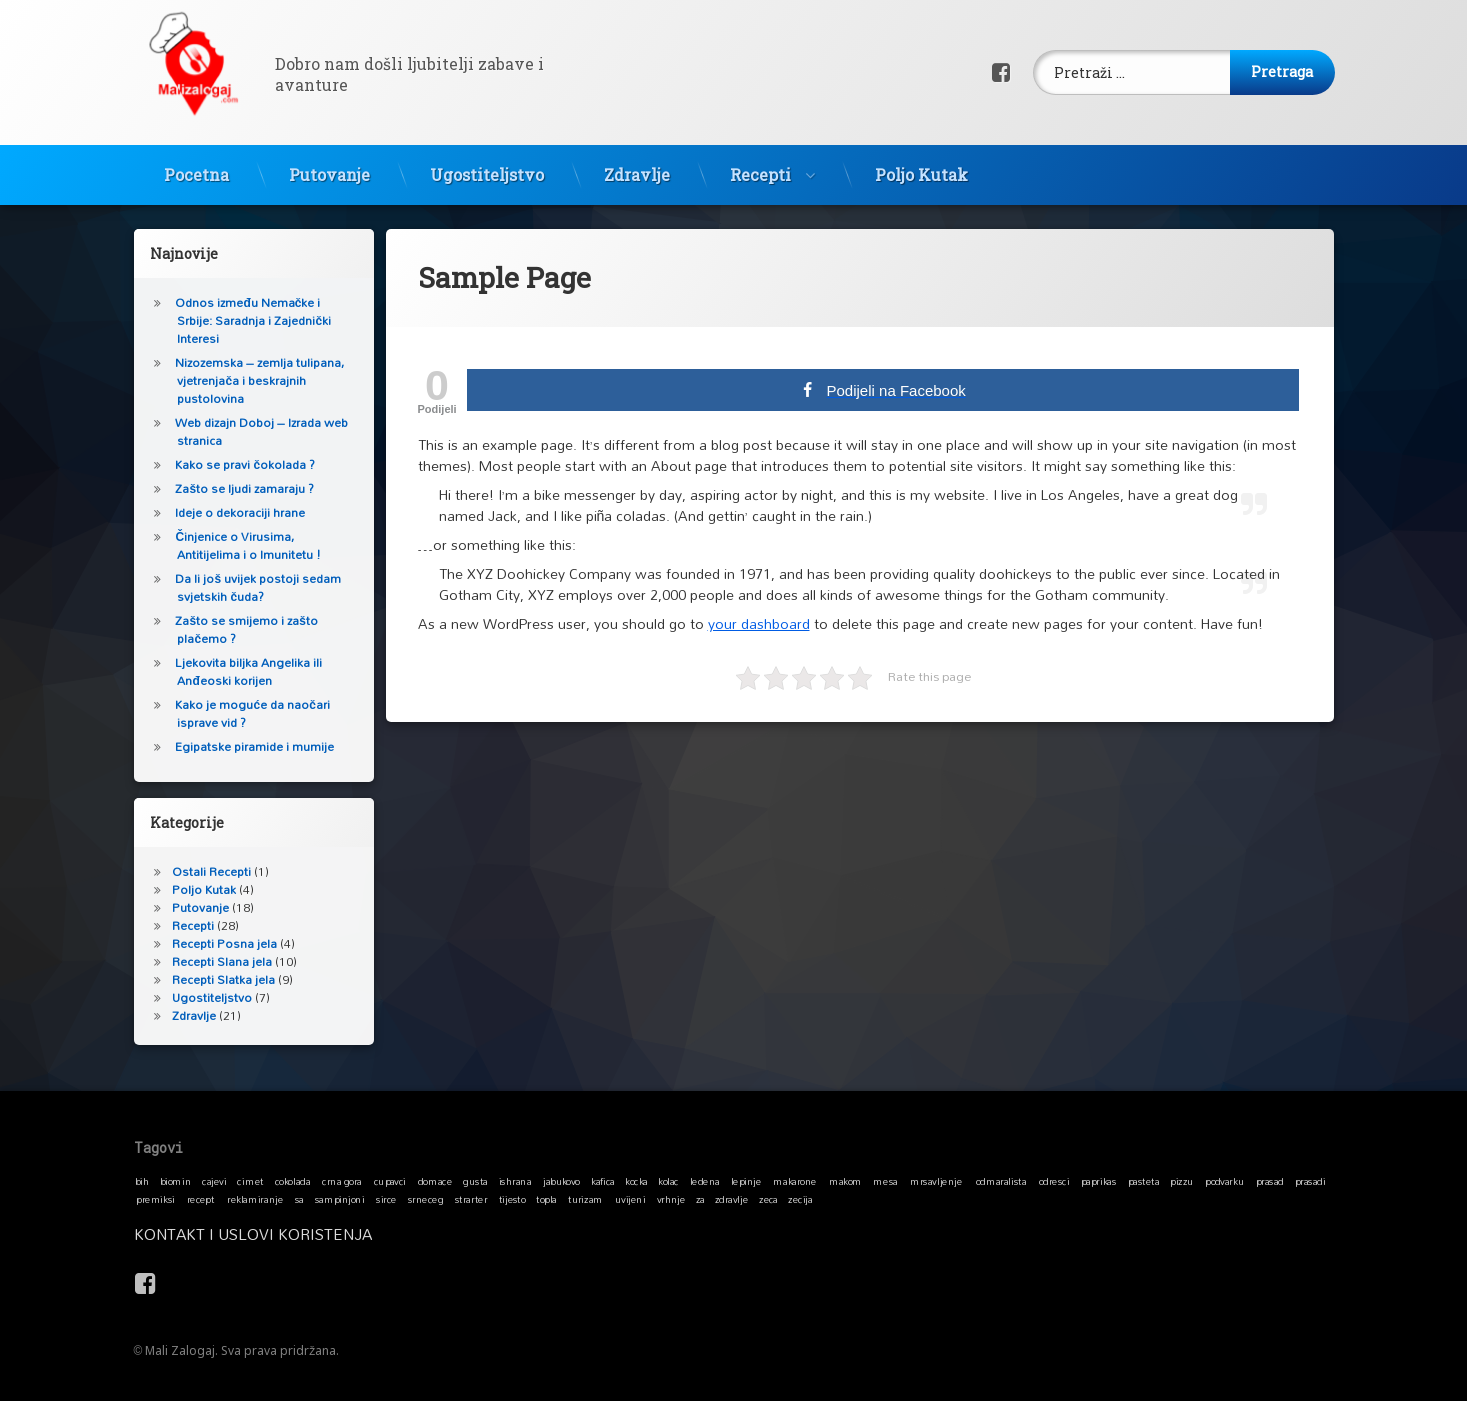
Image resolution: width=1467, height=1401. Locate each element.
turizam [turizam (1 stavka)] (584, 1199)
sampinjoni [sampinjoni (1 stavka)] (339, 1199)
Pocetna (196, 167)
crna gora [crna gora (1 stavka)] (342, 1181)
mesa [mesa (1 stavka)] (885, 1181)
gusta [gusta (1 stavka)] (475, 1181)
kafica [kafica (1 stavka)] (602, 1181)
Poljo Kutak (921, 167)
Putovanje (329, 167)
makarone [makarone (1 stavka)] (794, 1181)
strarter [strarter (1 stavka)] (470, 1199)
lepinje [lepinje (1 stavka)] (745, 1181)
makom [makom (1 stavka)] (844, 1181)
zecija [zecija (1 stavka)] (800, 1199)
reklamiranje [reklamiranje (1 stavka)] (255, 1199)
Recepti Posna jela (216, 943)
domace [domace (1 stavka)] (434, 1181)
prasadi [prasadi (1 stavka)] (1309, 1181)
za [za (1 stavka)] (699, 1199)
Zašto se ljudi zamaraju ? (236, 488)
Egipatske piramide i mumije (246, 746)
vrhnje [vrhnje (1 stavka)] (670, 1199)
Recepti (760, 167)
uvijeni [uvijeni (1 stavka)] (629, 1199)
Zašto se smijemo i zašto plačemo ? (238, 629)
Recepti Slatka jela (215, 979)
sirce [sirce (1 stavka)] (386, 1199)
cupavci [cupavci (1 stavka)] (389, 1181)
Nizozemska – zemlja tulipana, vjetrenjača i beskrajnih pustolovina (251, 380)
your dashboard (759, 606)
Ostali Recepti (203, 871)
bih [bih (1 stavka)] (141, 1181)
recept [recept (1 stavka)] (200, 1199)
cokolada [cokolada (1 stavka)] (291, 1181)
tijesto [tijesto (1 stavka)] (511, 1199)
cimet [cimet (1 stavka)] (250, 1181)
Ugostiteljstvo (487, 167)
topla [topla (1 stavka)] (546, 1199)
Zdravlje (637, 167)
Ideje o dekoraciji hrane (232, 512)
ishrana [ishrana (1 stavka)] (514, 1181)
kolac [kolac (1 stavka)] (668, 1181)
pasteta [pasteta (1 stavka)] (1143, 1181)
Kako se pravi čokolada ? (237, 464)
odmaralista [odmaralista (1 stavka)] (1000, 1181)
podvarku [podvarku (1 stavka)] (1224, 1181)
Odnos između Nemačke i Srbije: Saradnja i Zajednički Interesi (245, 320)
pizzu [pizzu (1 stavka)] (1181, 1181)
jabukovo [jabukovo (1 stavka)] (561, 1181)
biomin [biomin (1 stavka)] (175, 1181)
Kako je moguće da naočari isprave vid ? (244, 713)
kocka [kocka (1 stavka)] (636, 1181)
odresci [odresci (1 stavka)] (1053, 1181)
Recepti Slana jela (214, 961)
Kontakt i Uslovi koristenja (465, 1234)
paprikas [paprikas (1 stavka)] (1097, 1181)
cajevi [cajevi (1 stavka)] (214, 1181)
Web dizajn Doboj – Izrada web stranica (253, 431)
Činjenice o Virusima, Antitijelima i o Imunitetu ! (240, 545)
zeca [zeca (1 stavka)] (768, 1199)
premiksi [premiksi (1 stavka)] (155, 1199)
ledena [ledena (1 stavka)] (704, 1181)
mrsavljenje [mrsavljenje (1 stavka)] (935, 1181)
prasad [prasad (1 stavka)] (1269, 1181)
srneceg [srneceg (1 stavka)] (424, 1199)
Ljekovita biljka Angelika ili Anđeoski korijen (240, 671)
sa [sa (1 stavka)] (298, 1199)
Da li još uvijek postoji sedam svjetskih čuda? (250, 587)
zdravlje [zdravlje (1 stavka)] (730, 1199)
